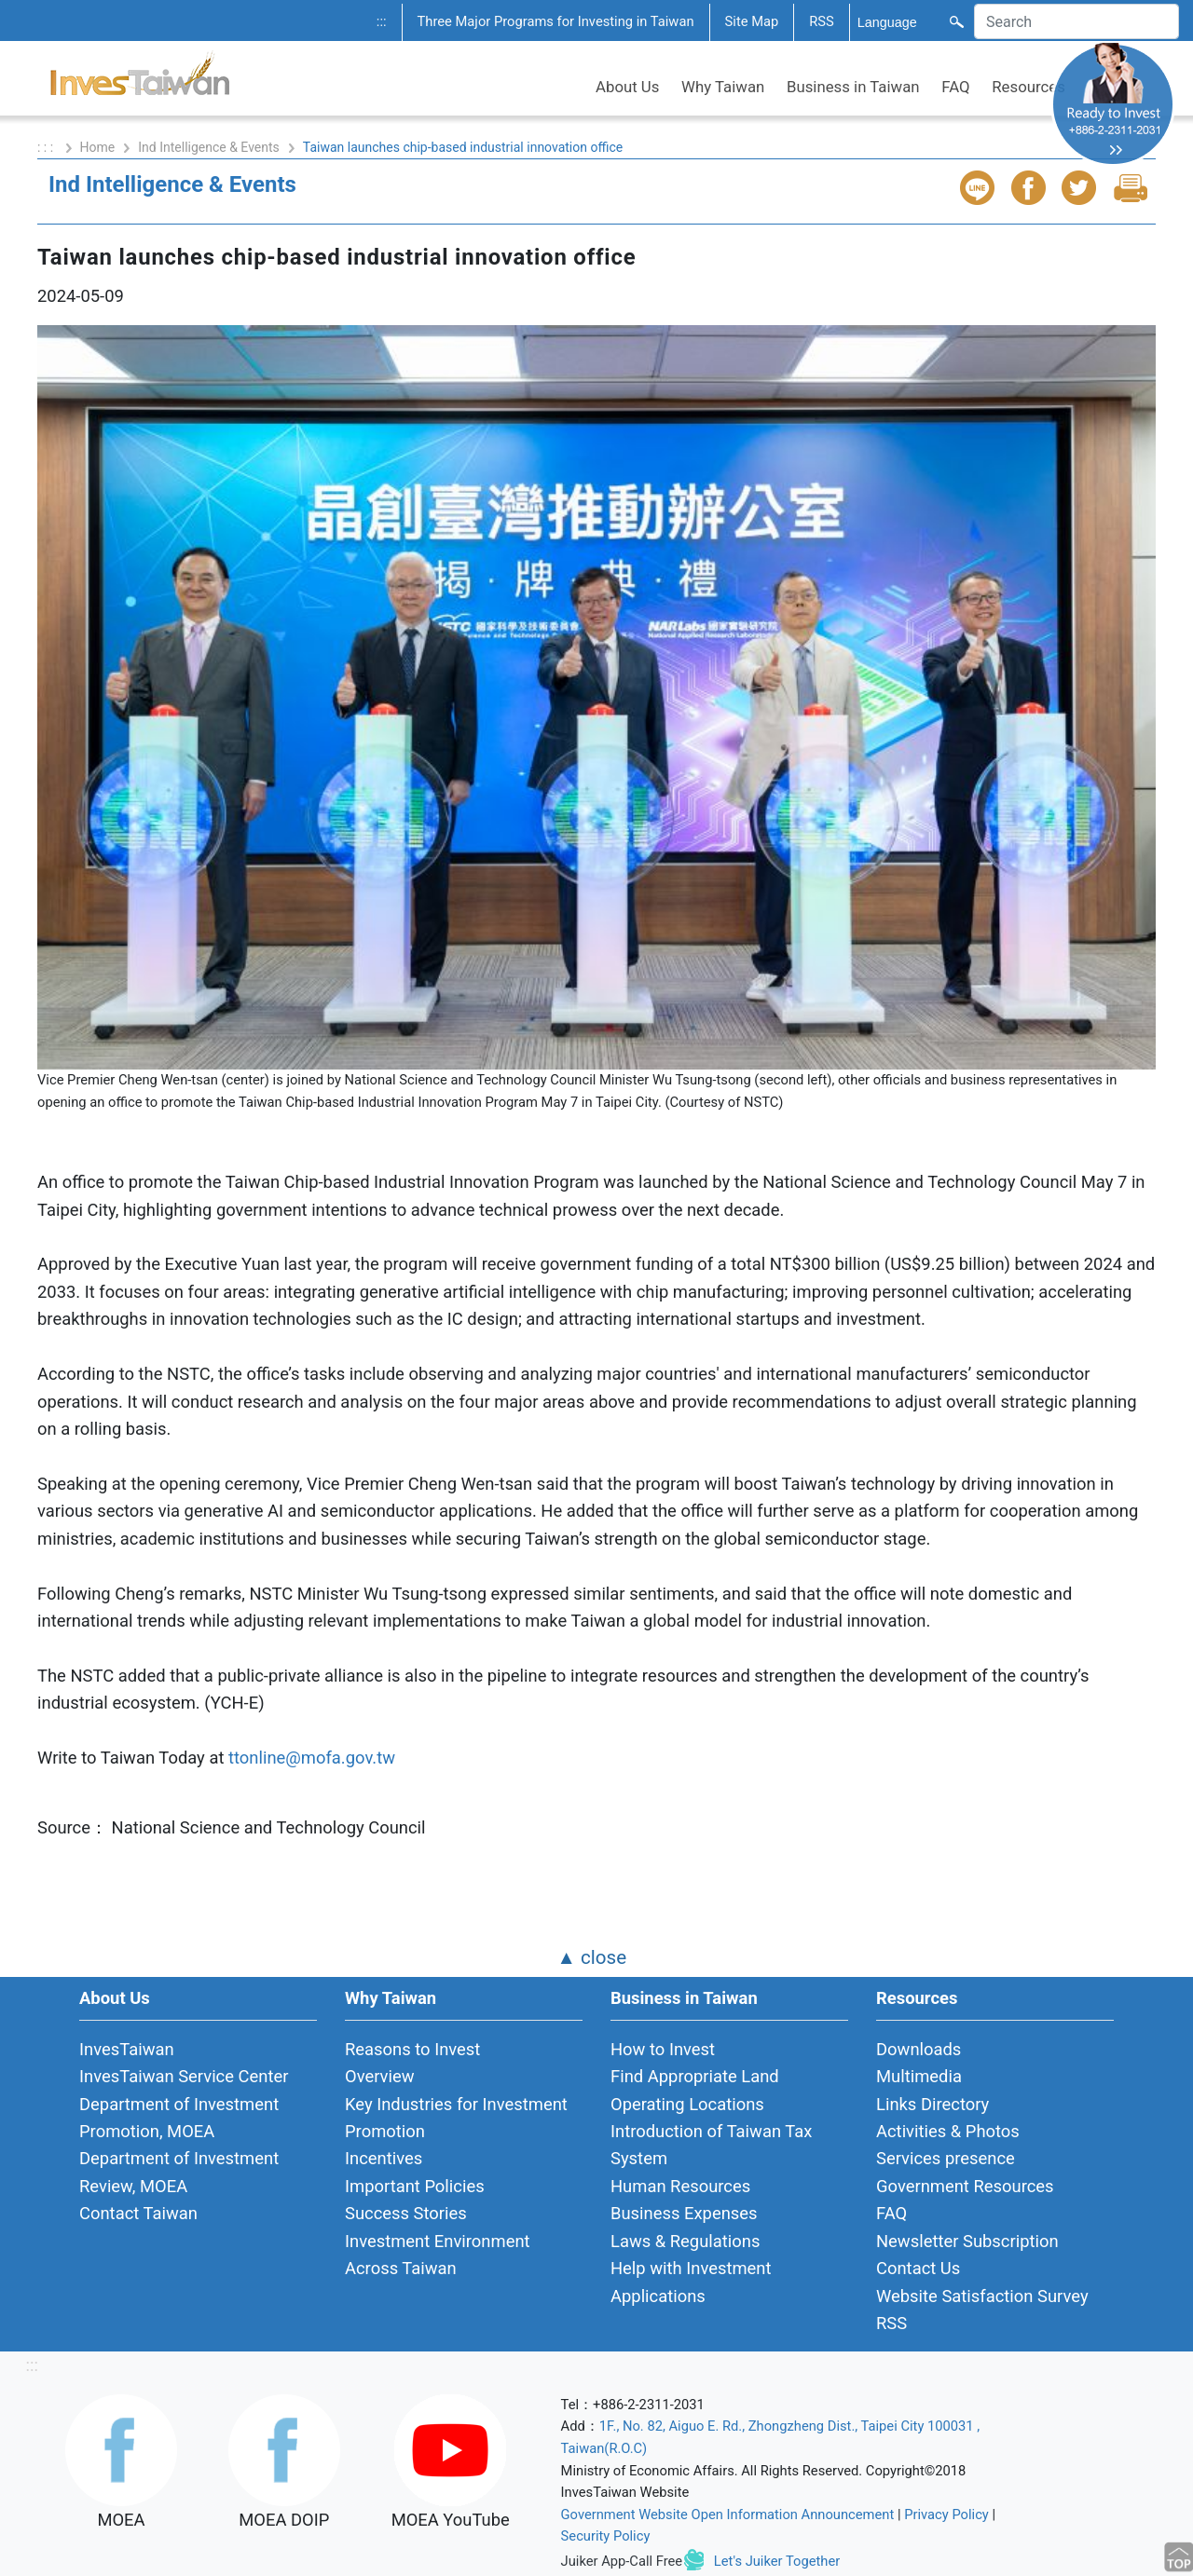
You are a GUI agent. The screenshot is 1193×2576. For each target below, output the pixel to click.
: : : (47, 147)
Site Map (752, 21)
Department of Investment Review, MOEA (179, 2171)
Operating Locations (687, 2104)
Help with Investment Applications (691, 2281)
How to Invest (662, 2049)
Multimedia (919, 2076)
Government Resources (965, 2186)
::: (382, 21)
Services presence (945, 2158)
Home (98, 147)
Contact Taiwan (138, 2213)
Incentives (383, 2158)
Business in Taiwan (853, 86)
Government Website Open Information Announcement (728, 2514)
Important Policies (415, 2186)
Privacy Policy (946, 2514)
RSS (821, 21)
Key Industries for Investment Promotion (456, 2117)
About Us (627, 86)
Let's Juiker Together (777, 2561)
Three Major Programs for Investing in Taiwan (556, 21)
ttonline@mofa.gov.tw (311, 1757)
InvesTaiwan (126, 2049)
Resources (1028, 86)
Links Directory (932, 2104)
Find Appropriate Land (694, 2076)
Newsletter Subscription (967, 2241)
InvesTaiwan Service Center (183, 2076)
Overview (380, 2076)
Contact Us (918, 2268)
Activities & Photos (948, 2131)
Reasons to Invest (412, 2049)
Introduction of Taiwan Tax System (711, 2144)
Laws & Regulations (685, 2241)
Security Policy (606, 2536)
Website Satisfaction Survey (982, 2296)
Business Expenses (684, 2213)
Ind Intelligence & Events (209, 147)
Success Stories (406, 2213)
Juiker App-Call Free (622, 2561)
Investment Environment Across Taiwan (437, 2254)
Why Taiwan (722, 86)
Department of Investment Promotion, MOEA (179, 2117)
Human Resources (680, 2186)
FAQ (955, 86)
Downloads (918, 2049)
